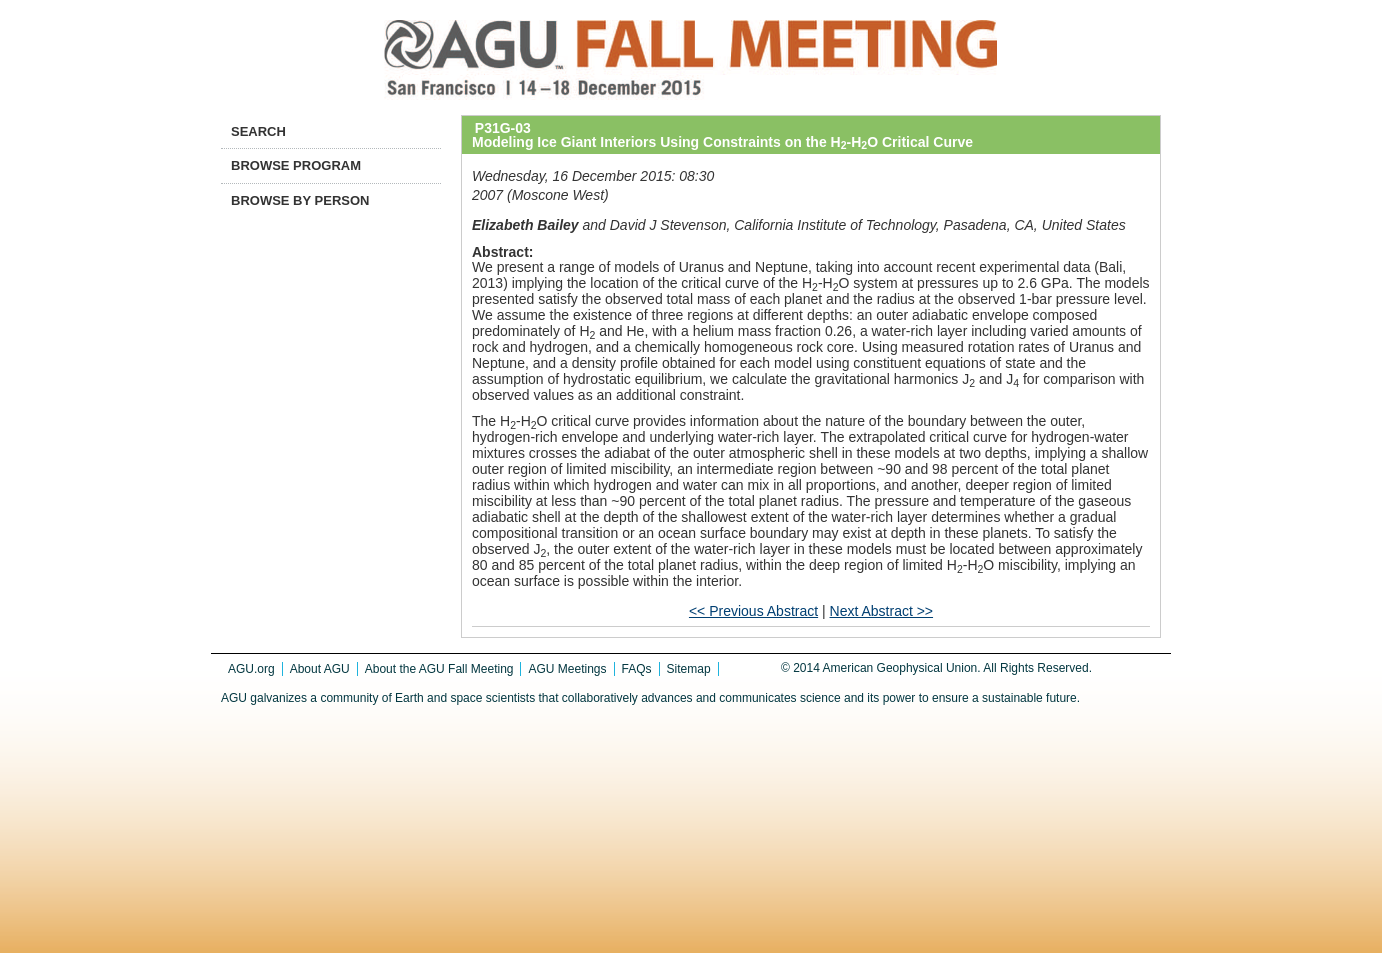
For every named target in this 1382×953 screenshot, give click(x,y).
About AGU (320, 669)
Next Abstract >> (882, 611)
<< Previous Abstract (753, 611)
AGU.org (251, 669)
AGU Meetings (567, 669)
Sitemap (689, 669)
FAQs (637, 669)
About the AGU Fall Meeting (439, 669)
